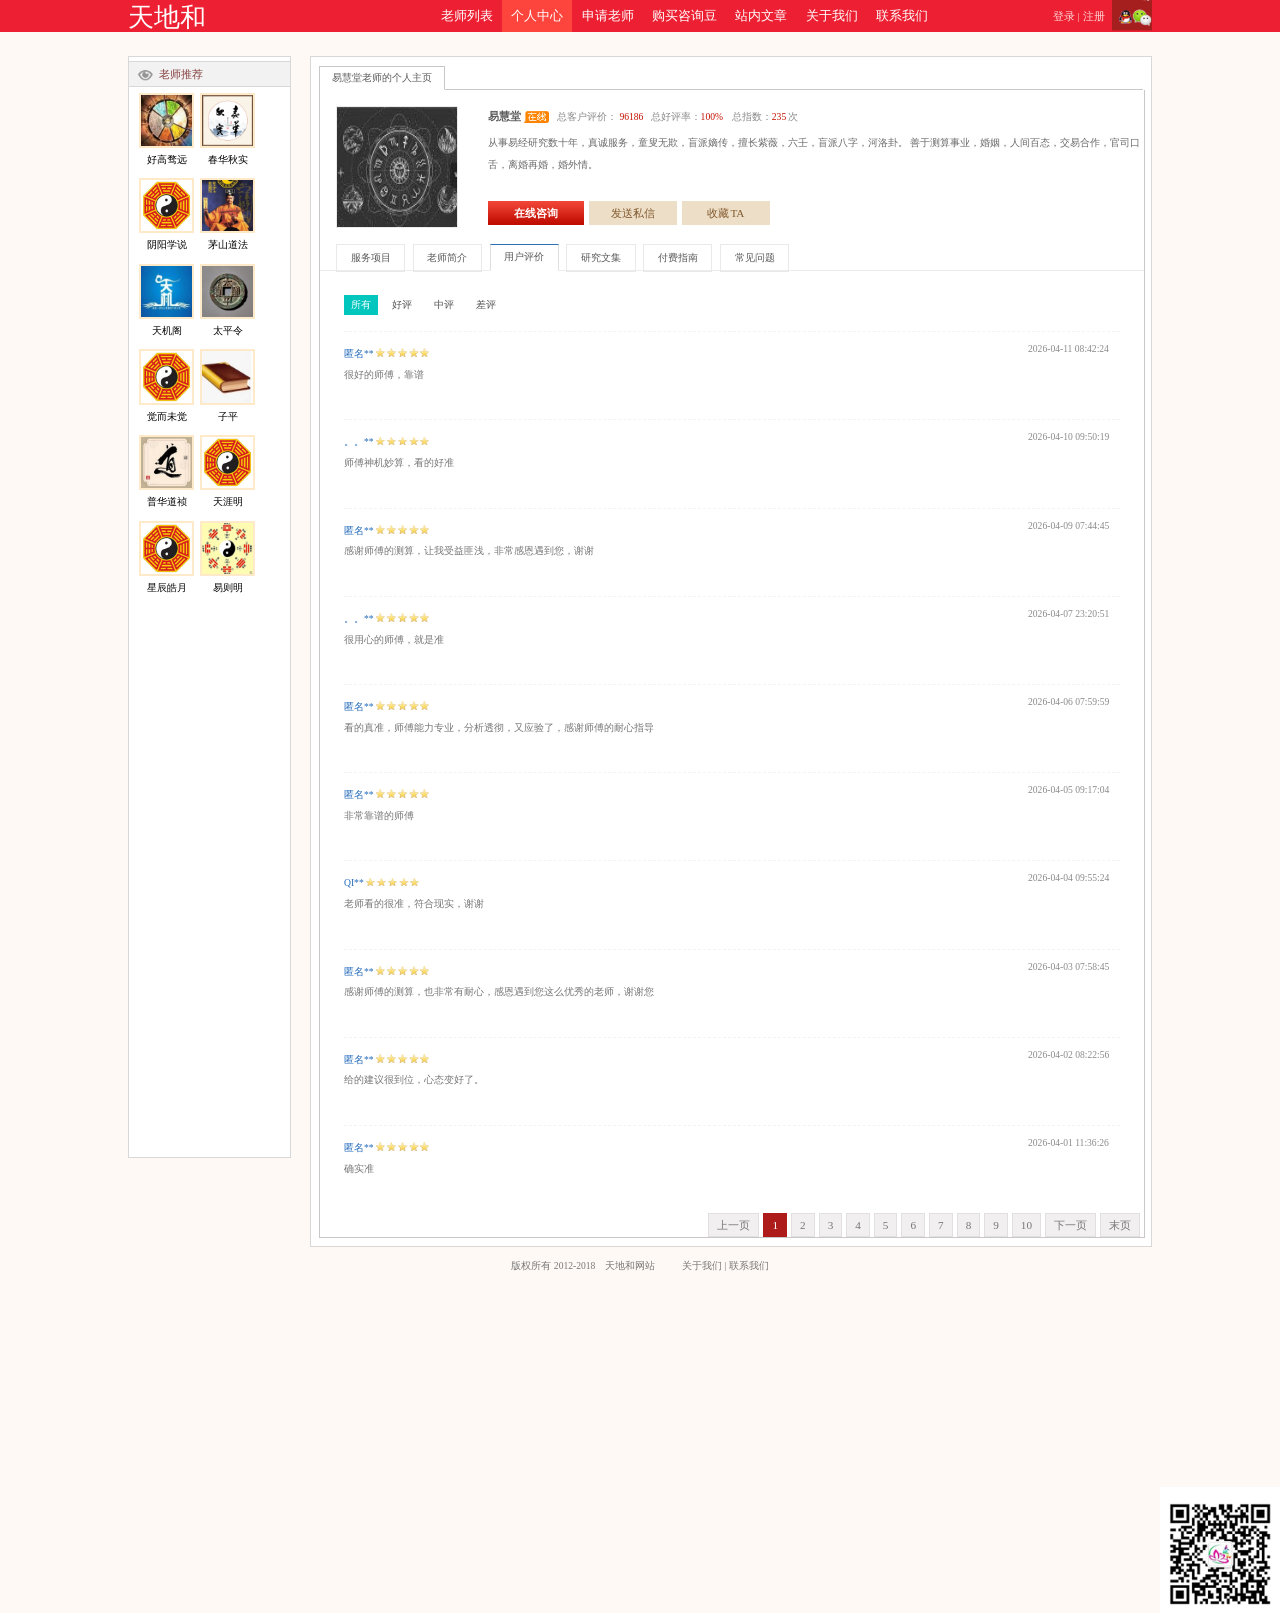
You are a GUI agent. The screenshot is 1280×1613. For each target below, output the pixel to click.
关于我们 (832, 16)
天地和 (167, 17)
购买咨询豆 (684, 16)
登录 (1064, 16)
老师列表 (467, 16)
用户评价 (524, 256)
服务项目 (371, 257)
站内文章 (761, 16)
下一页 (1070, 1225)
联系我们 (902, 16)
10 (1026, 1225)
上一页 (733, 1225)
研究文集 (601, 257)
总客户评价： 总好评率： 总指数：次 (677, 116)
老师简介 (447, 257)
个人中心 (537, 16)
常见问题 (755, 257)
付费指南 (678, 257)
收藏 (726, 213)
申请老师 (608, 16)
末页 (1120, 1225)
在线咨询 (536, 213)
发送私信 (633, 213)
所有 (361, 304)
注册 (1094, 16)
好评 (402, 304)
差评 (486, 304)
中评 (444, 304)
